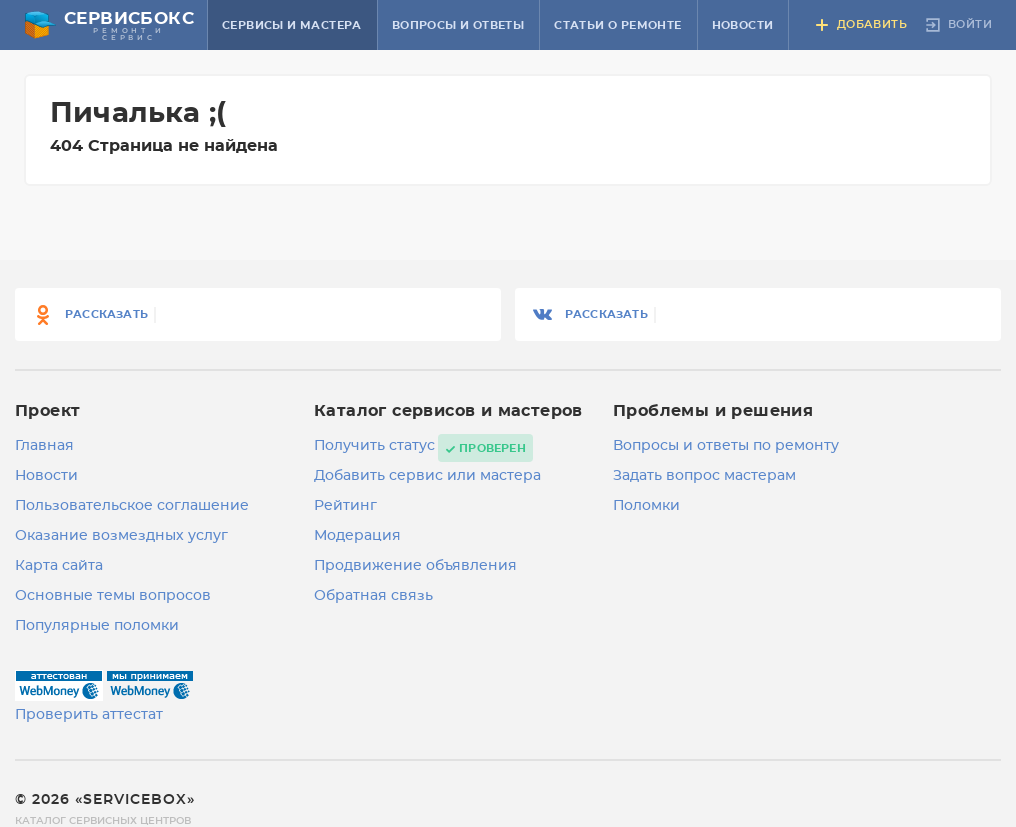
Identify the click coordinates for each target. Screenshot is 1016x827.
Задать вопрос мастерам (704, 476)
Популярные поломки (97, 626)
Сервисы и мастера (292, 25)
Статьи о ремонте (617, 25)
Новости (743, 25)
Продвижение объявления (415, 566)
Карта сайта (59, 566)
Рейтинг (345, 506)
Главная (44, 446)
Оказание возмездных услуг (121, 536)
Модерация (357, 536)
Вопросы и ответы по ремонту (726, 446)
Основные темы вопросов (113, 596)
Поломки (646, 506)
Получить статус (374, 446)
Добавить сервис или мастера (427, 476)
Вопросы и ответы (458, 25)
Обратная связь (373, 596)
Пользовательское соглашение (132, 506)
